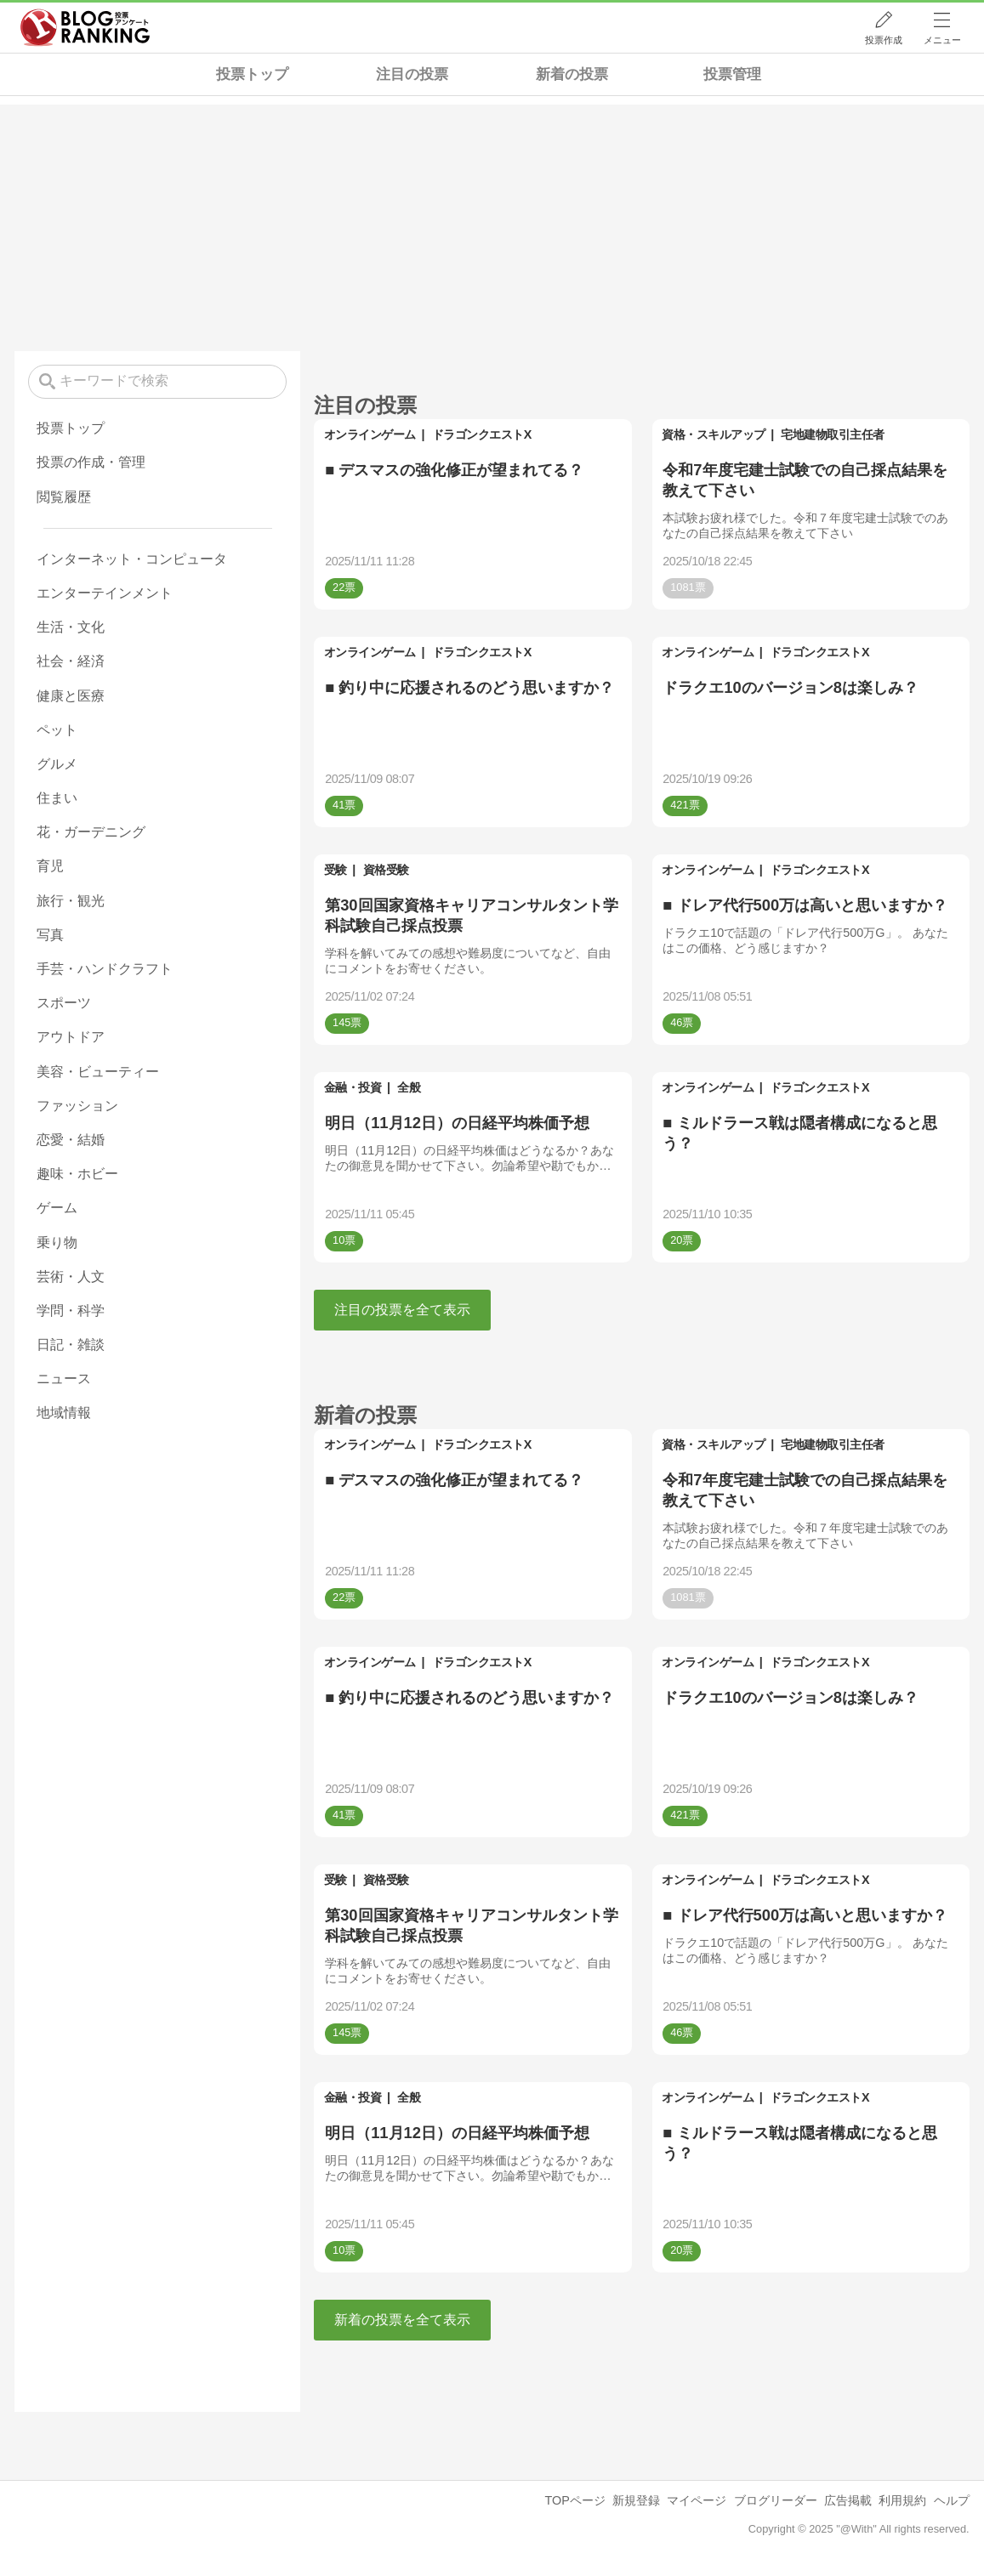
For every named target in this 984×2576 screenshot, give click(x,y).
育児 (50, 866)
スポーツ (64, 1003)
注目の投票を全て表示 (402, 1309)
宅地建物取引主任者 (832, 434)
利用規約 (902, 2500)
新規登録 (636, 2500)
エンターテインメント (105, 593)
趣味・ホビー (77, 1173)
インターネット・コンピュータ (132, 559)
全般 (408, 1087)
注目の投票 (412, 74)
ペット (57, 730)
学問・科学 (71, 1310)
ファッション (77, 1105)
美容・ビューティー (98, 1071)
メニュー (942, 40)
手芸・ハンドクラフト (105, 969)
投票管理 (732, 74)
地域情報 (64, 1412)
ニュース (64, 1378)
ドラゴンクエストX (482, 434)
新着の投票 (572, 74)
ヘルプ (952, 2500)
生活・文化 (71, 627)
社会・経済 (71, 661)
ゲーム (57, 1207)
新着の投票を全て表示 (402, 2319)
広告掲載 (848, 2500)
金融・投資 (353, 1087)
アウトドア (71, 1037)
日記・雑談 (71, 1344)
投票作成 (883, 40)
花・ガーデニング (91, 832)
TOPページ (574, 2500)
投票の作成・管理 (91, 462)
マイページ (696, 2500)
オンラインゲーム (370, 434)
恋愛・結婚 (71, 1139)
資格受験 (386, 870)
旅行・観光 (71, 901)
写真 (50, 935)
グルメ (57, 764)
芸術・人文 (71, 1276)
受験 (335, 870)
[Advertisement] (492, 224)
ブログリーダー (775, 2500)
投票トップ (252, 74)
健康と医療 (71, 696)
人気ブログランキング (85, 28)
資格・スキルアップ (713, 434)
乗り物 (57, 1242)
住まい (57, 798)
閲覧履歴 (64, 497)
